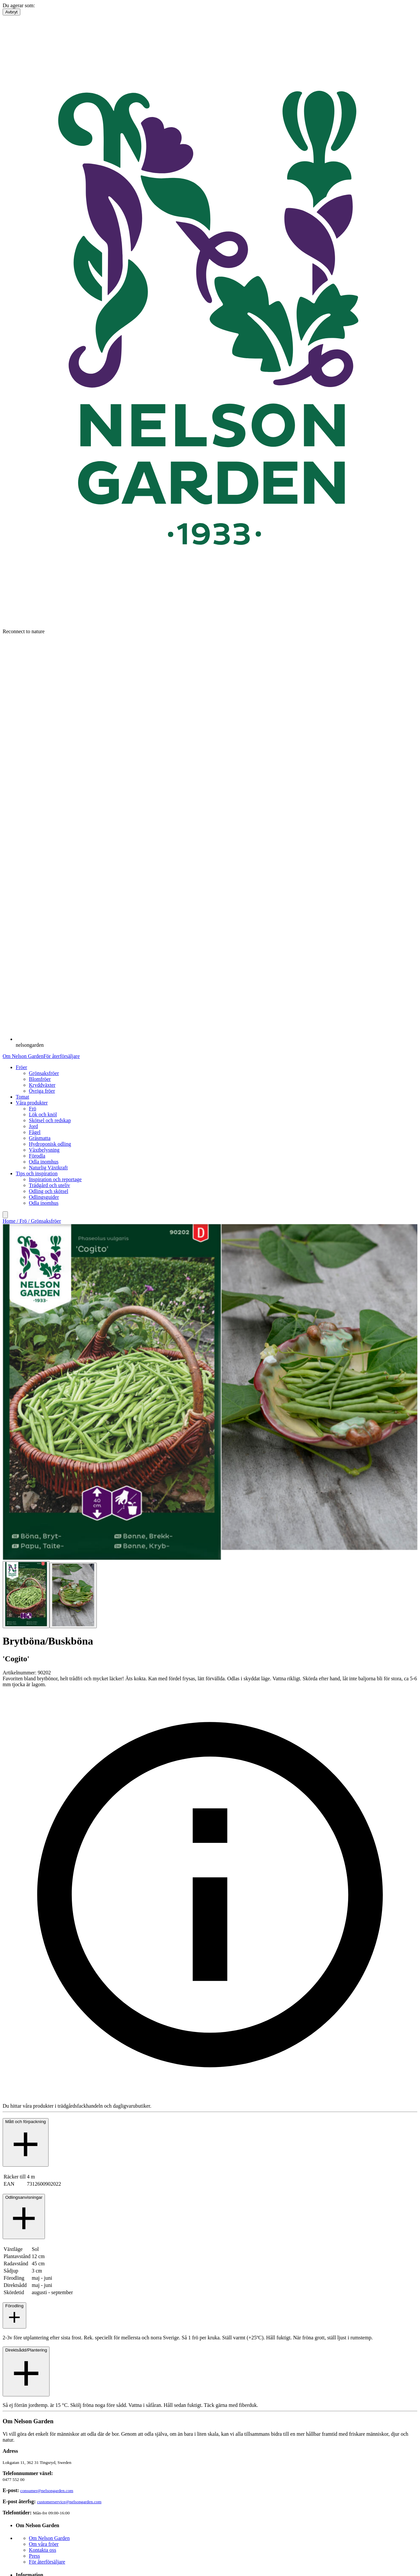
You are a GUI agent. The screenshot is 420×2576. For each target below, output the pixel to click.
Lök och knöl (43, 1114)
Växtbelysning (44, 1150)
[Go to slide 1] (26, 1594)
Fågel (35, 1132)
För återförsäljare (61, 1056)
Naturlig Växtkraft (48, 1167)
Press (34, 2556)
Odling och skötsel (48, 1191)
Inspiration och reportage (55, 1179)
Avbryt (11, 12)
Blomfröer (40, 1079)
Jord (33, 1126)
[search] (5, 1214)
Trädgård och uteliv (49, 1185)
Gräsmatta (40, 1138)
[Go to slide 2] (73, 1595)
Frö (32, 1108)
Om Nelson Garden (23, 1056)
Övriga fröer (42, 1091)
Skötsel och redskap (50, 1120)
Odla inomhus (43, 1161)
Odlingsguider (44, 1197)
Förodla (37, 1156)
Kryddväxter (42, 1085)
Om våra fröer (44, 2544)
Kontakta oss (42, 2550)
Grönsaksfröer (44, 1073)
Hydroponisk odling (50, 1144)
